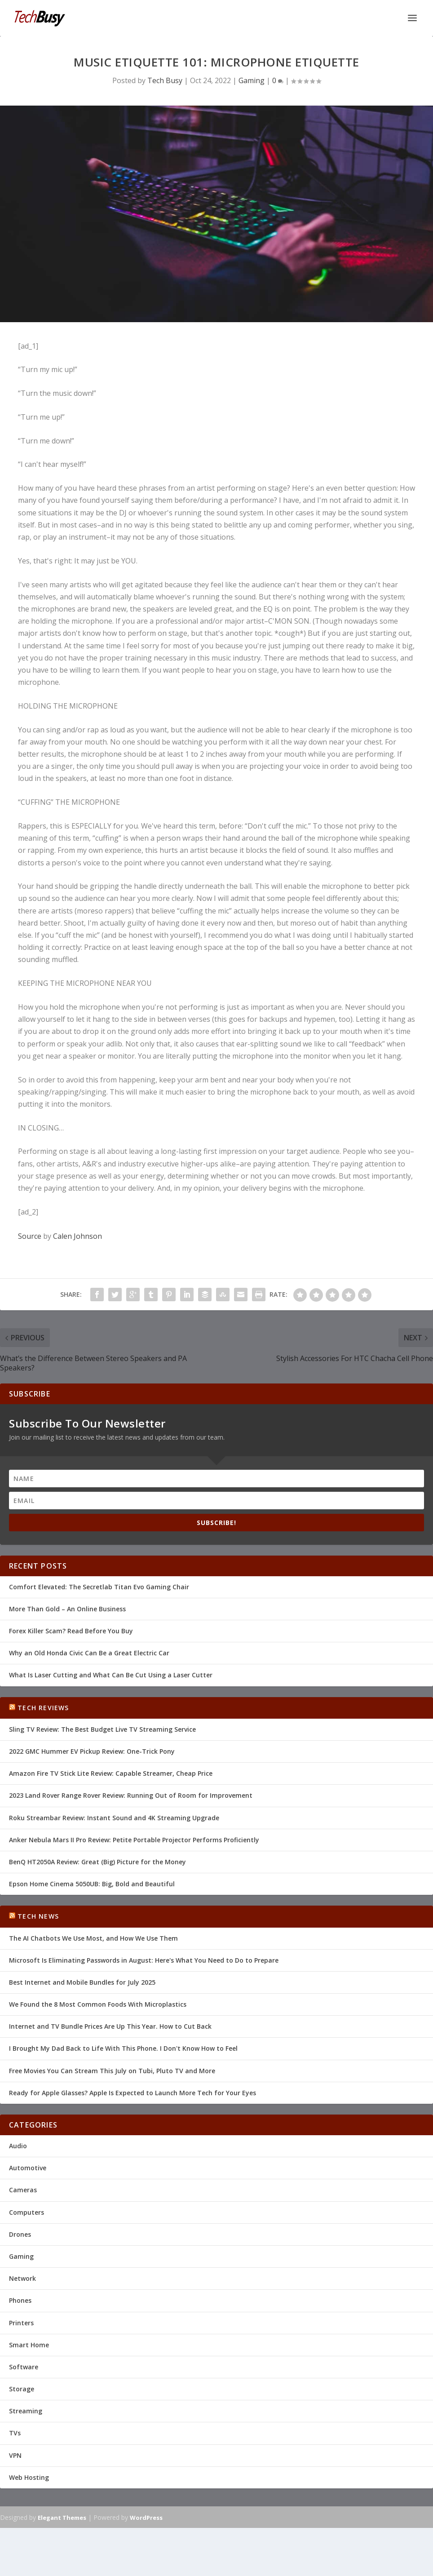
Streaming (25, 2411)
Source (29, 1236)
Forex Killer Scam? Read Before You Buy (71, 1631)
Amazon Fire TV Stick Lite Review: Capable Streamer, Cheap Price (110, 1773)
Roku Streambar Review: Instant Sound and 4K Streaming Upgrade (114, 1817)
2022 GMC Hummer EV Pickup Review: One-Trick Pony (92, 1751)
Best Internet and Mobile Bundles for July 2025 (82, 1982)
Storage (21, 2389)
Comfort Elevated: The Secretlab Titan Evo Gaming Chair (99, 1587)
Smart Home (29, 2345)
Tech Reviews (43, 1707)
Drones (20, 2234)
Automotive (27, 2168)
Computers (26, 2212)
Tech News (38, 1916)
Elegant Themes (62, 2518)
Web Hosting (29, 2477)
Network (22, 2278)
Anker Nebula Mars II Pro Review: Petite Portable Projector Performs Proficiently (134, 1840)
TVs (15, 2433)
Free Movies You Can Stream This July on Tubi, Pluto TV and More (112, 2070)
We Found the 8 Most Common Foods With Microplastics (97, 2004)
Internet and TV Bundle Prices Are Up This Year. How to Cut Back (110, 2026)
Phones (20, 2300)
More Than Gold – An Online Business (67, 1609)
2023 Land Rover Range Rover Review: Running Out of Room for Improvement (130, 1795)
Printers (21, 2323)
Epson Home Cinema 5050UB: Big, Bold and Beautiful (92, 1884)
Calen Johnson (77, 1236)
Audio (18, 2145)
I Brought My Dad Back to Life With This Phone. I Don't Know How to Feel (123, 2048)
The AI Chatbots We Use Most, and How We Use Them (93, 1938)
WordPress (146, 2518)
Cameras (23, 2190)
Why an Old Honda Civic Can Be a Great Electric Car (89, 1653)
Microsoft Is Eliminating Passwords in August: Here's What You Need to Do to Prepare (143, 1960)
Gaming (252, 80)
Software (23, 2367)
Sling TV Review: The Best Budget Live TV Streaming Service (102, 1729)
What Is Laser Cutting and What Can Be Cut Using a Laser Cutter (110, 1675)
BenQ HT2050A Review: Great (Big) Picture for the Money (97, 1862)
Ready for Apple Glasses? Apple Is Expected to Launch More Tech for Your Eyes (132, 2092)
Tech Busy (164, 80)
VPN (15, 2455)
